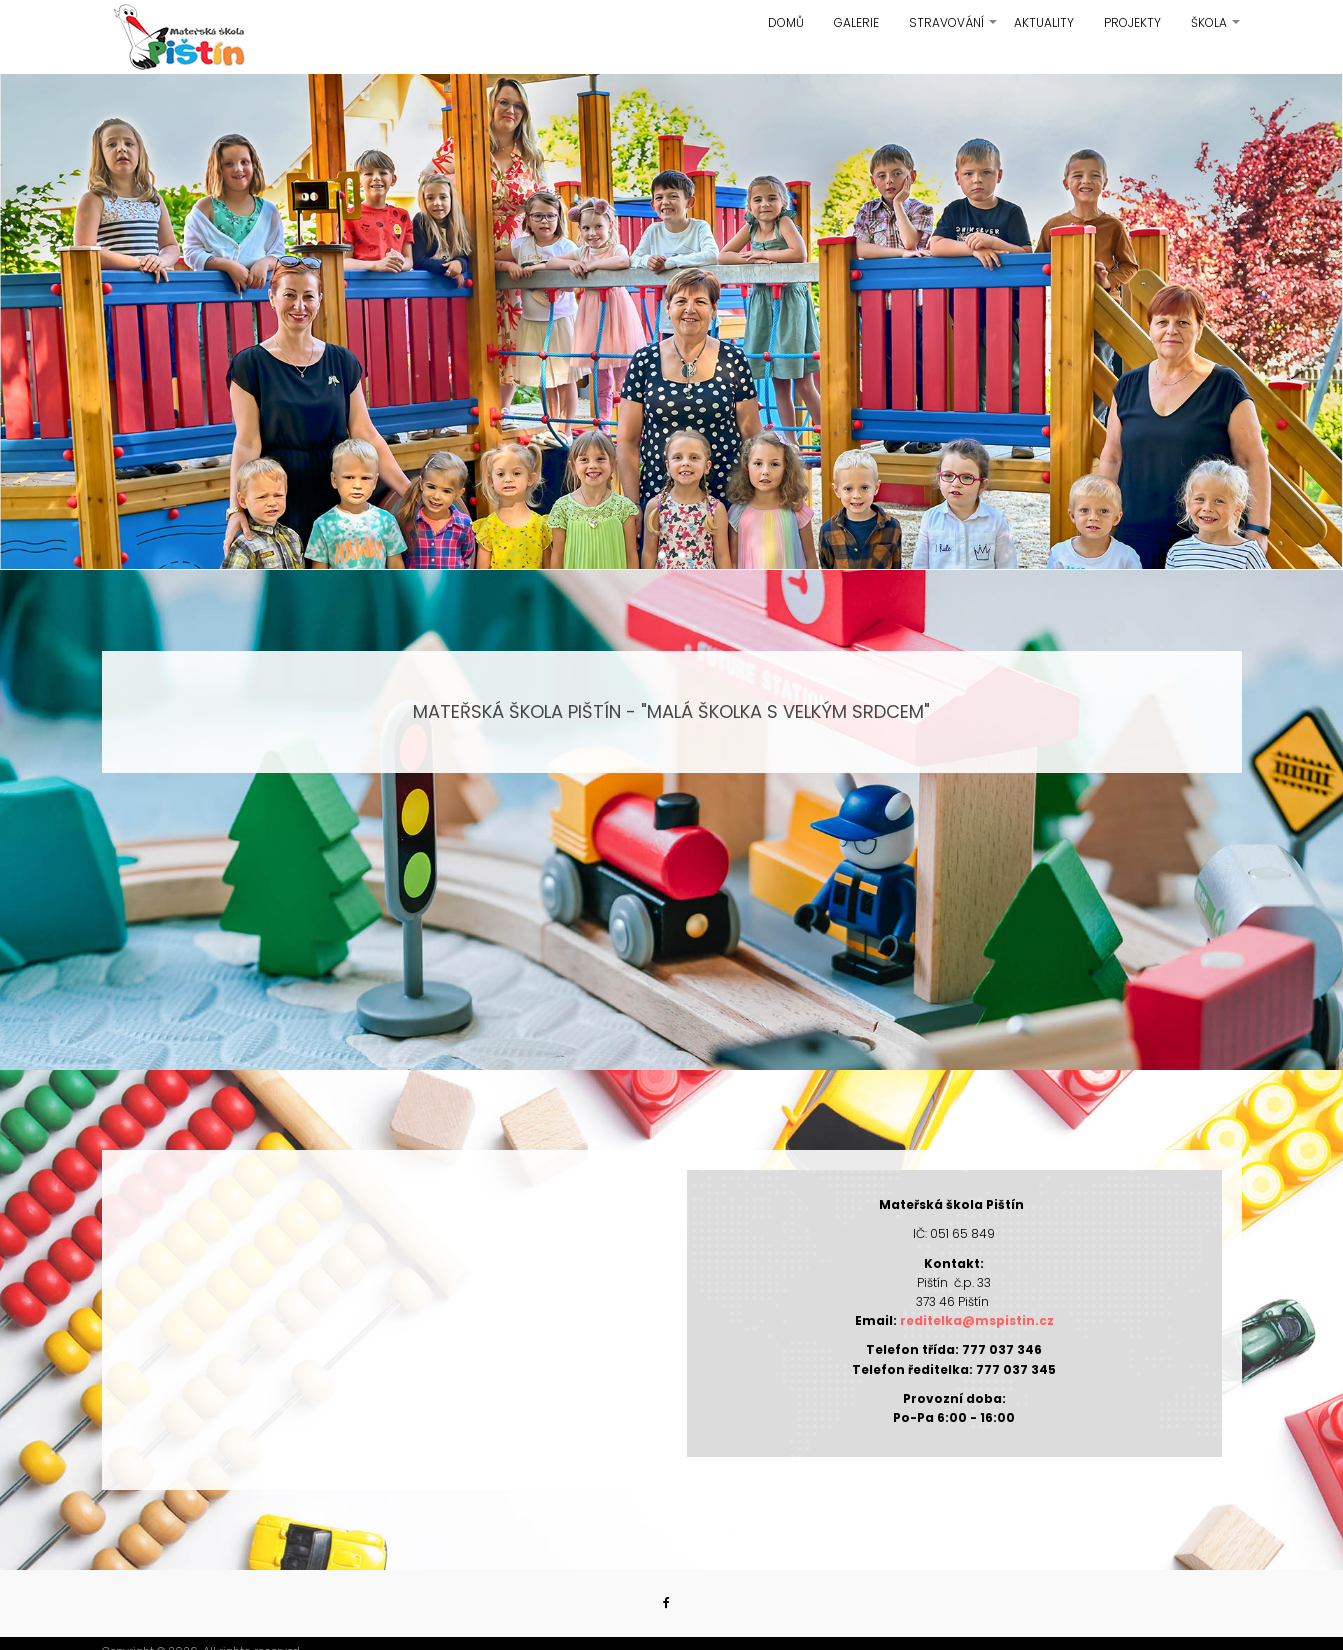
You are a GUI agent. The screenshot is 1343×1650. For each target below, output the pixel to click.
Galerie (856, 22)
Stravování (954, 30)
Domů (786, 22)
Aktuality (1044, 22)
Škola (1216, 30)
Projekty (1132, 22)
